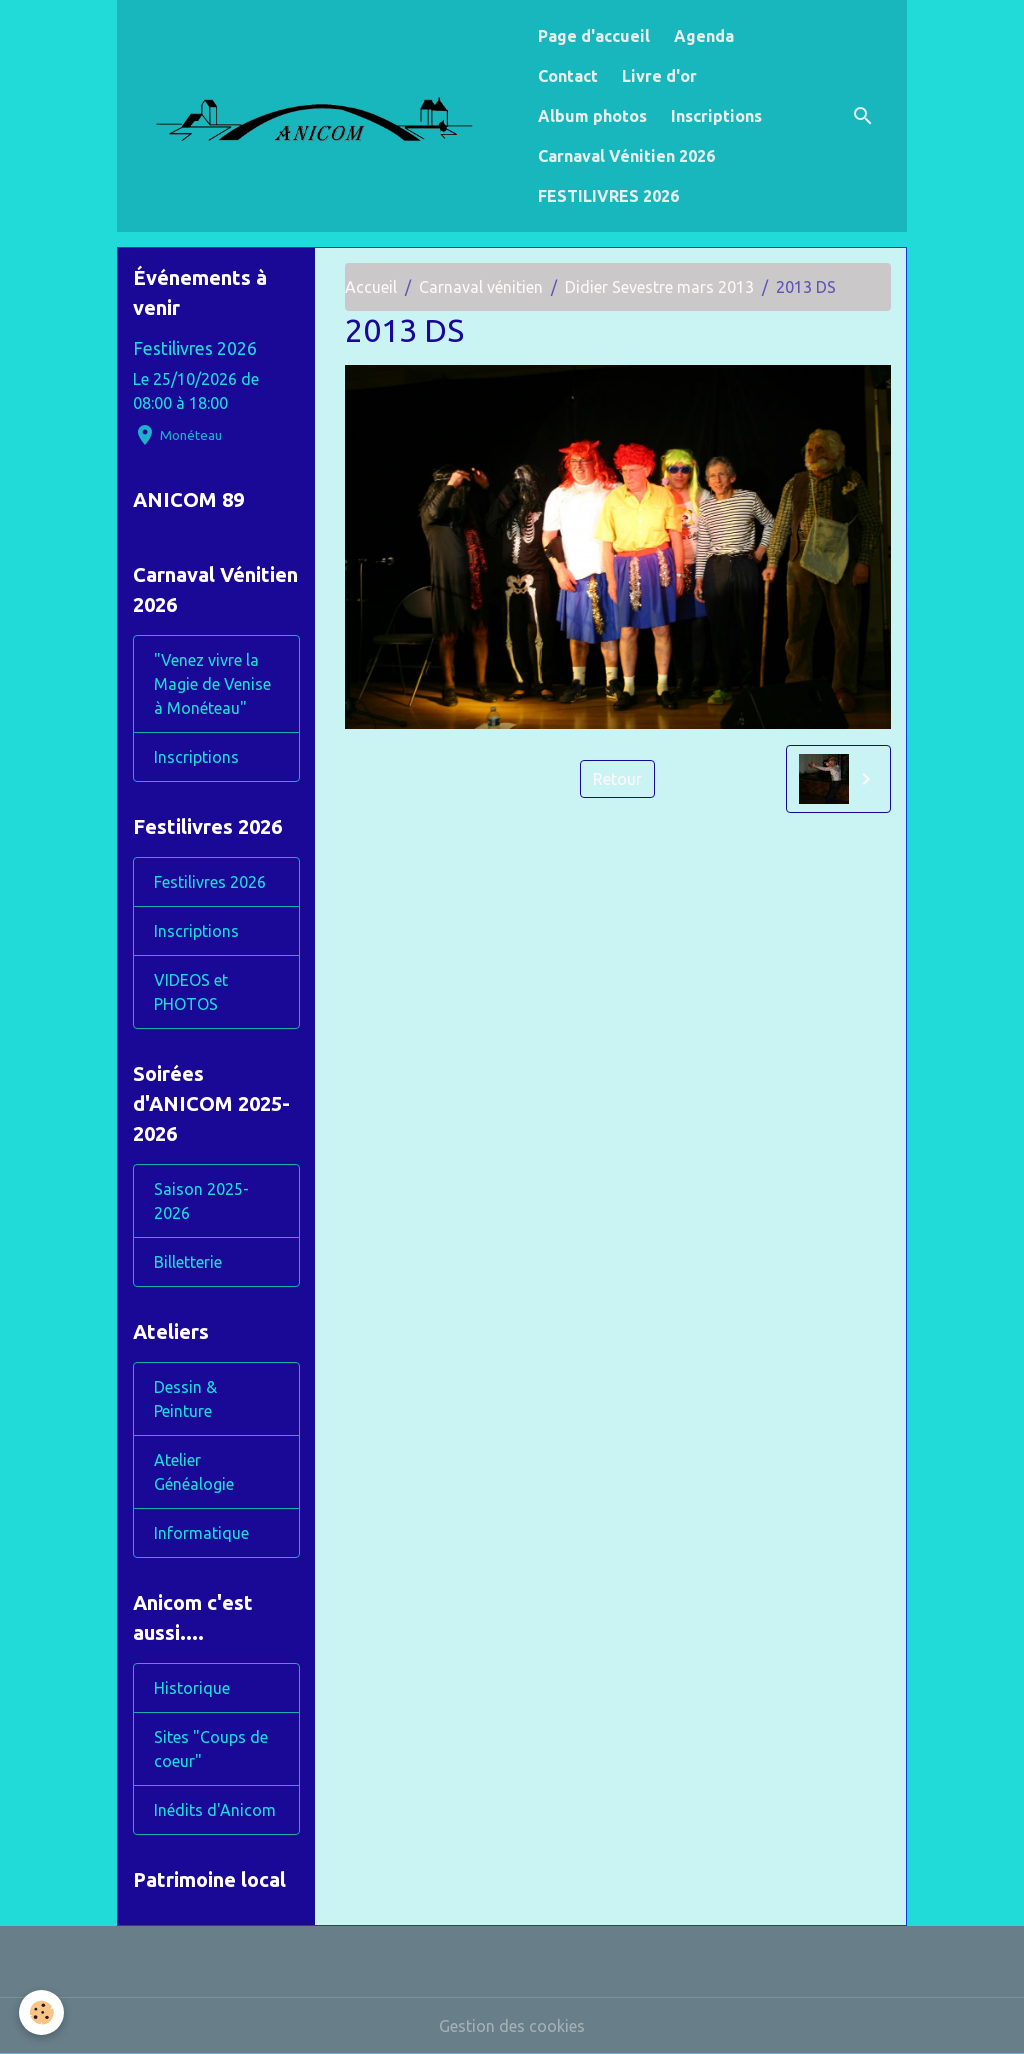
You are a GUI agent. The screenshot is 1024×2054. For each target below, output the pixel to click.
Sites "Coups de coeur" (211, 1749)
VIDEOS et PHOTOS (191, 992)
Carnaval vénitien (481, 287)
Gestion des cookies (512, 2026)
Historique (192, 1688)
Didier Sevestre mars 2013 (659, 287)
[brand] (323, 115)
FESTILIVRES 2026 (608, 196)
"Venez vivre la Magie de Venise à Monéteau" (212, 684)
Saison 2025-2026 (201, 1201)
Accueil (371, 287)
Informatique (201, 1533)
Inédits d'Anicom (215, 1810)
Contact (568, 76)
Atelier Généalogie (194, 1472)
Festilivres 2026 (195, 348)
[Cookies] (42, 2012)
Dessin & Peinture (185, 1399)
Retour (617, 779)
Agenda (704, 36)
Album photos (592, 116)
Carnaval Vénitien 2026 (626, 156)
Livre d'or (659, 76)
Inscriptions (716, 116)
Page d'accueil (594, 36)
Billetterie (188, 1262)
